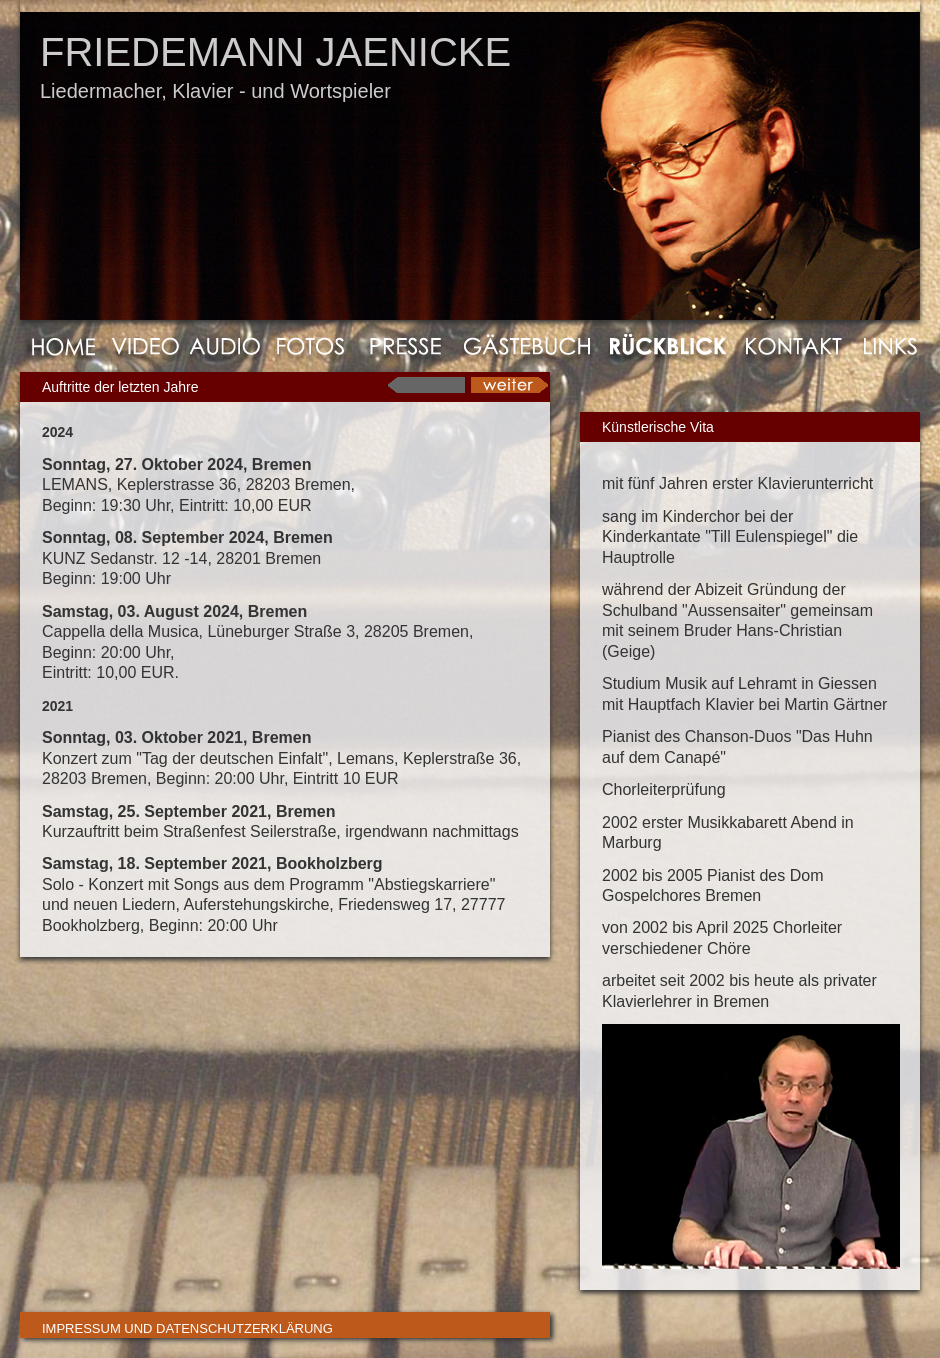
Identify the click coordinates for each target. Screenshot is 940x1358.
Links (884, 346)
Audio (228, 346)
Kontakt (793, 346)
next (508, 385)
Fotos (313, 346)
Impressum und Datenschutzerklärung (187, 1328)
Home (63, 346)
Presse (405, 346)
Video (148, 346)
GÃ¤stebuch (525, 346)
